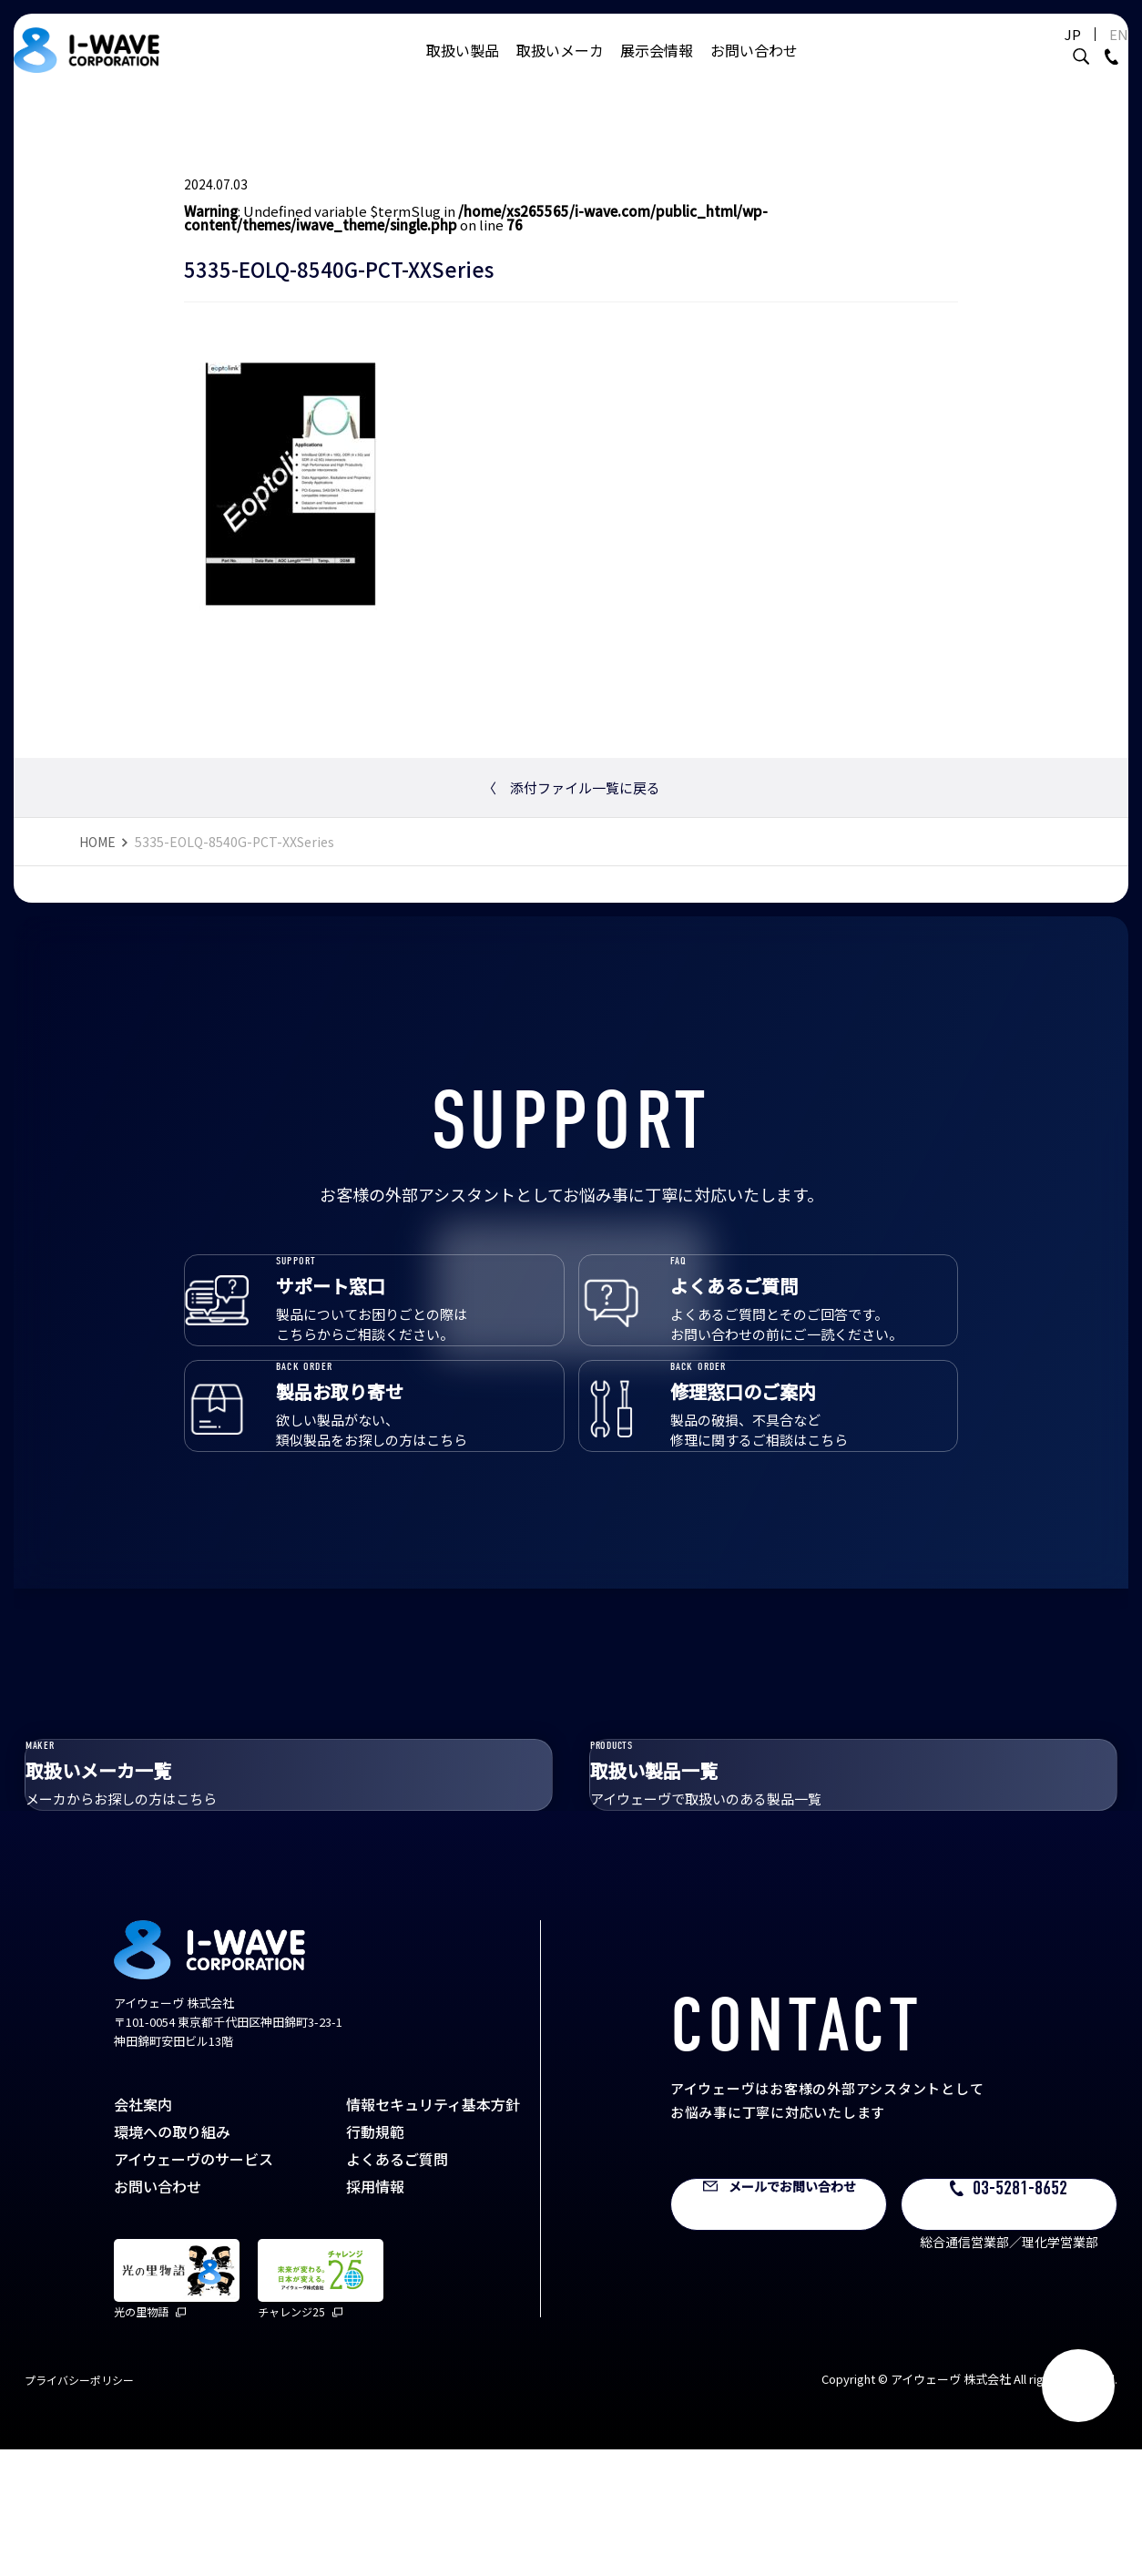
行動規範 (375, 2259)
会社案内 (143, 2232)
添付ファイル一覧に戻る (571, 787)
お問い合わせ (754, 68)
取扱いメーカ (560, 68)
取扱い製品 (462, 68)
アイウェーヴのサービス (193, 2286)
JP (1045, 52)
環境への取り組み (172, 2259)
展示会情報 (656, 68)
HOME (97, 842)
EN (1091, 52)
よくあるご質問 (397, 2286)
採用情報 (375, 2314)
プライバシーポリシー (79, 2506)
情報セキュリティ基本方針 (433, 2232)
